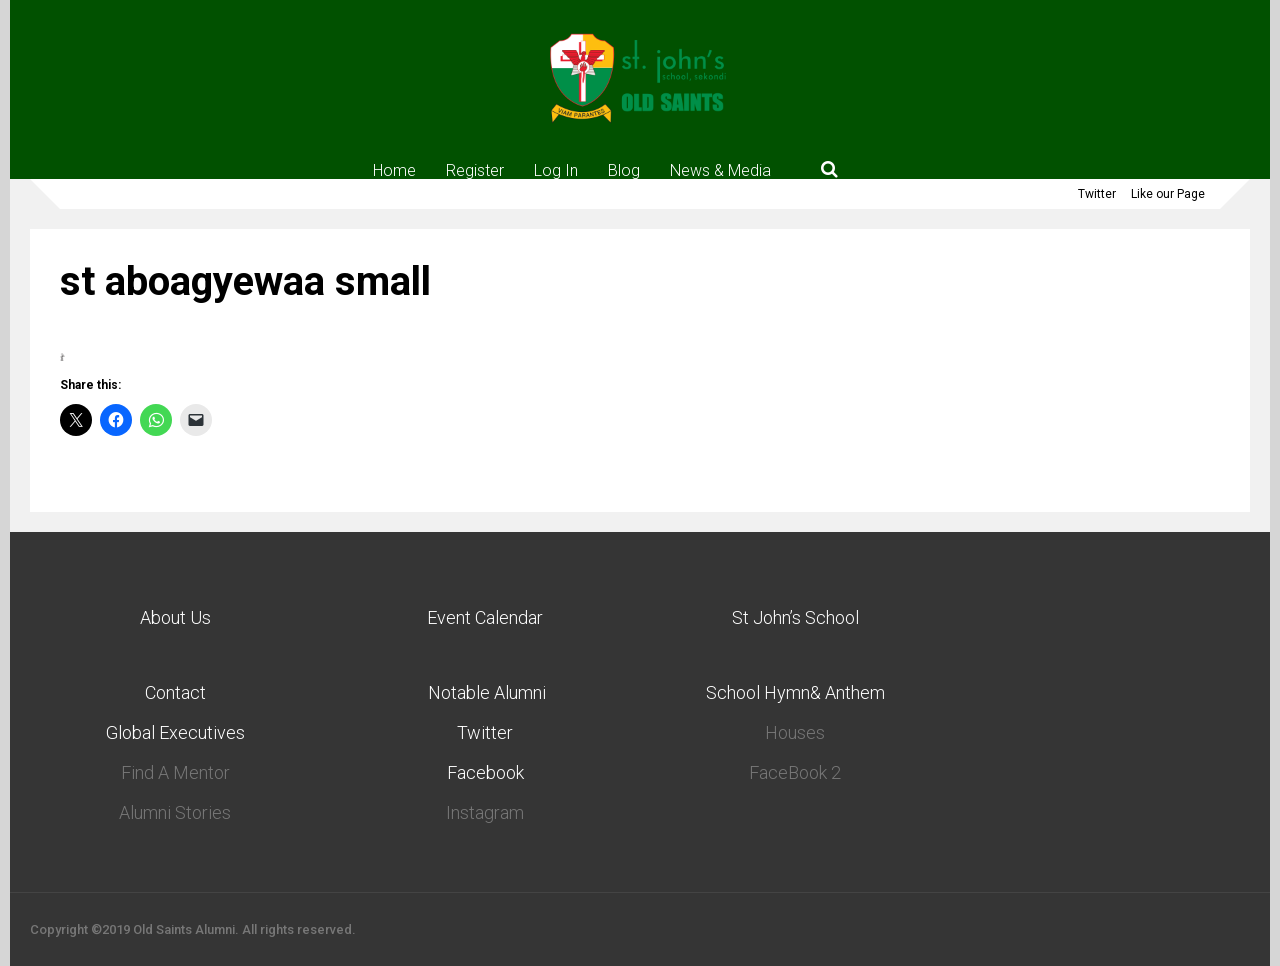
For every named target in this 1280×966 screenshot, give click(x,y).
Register (475, 170)
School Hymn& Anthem (795, 692)
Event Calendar (485, 617)
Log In (556, 170)
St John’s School (795, 617)
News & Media (720, 170)
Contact (175, 692)
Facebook (485, 772)
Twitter (1097, 194)
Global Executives (175, 732)
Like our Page (1168, 194)
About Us (175, 617)
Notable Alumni (485, 692)
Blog (624, 170)
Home (394, 170)
